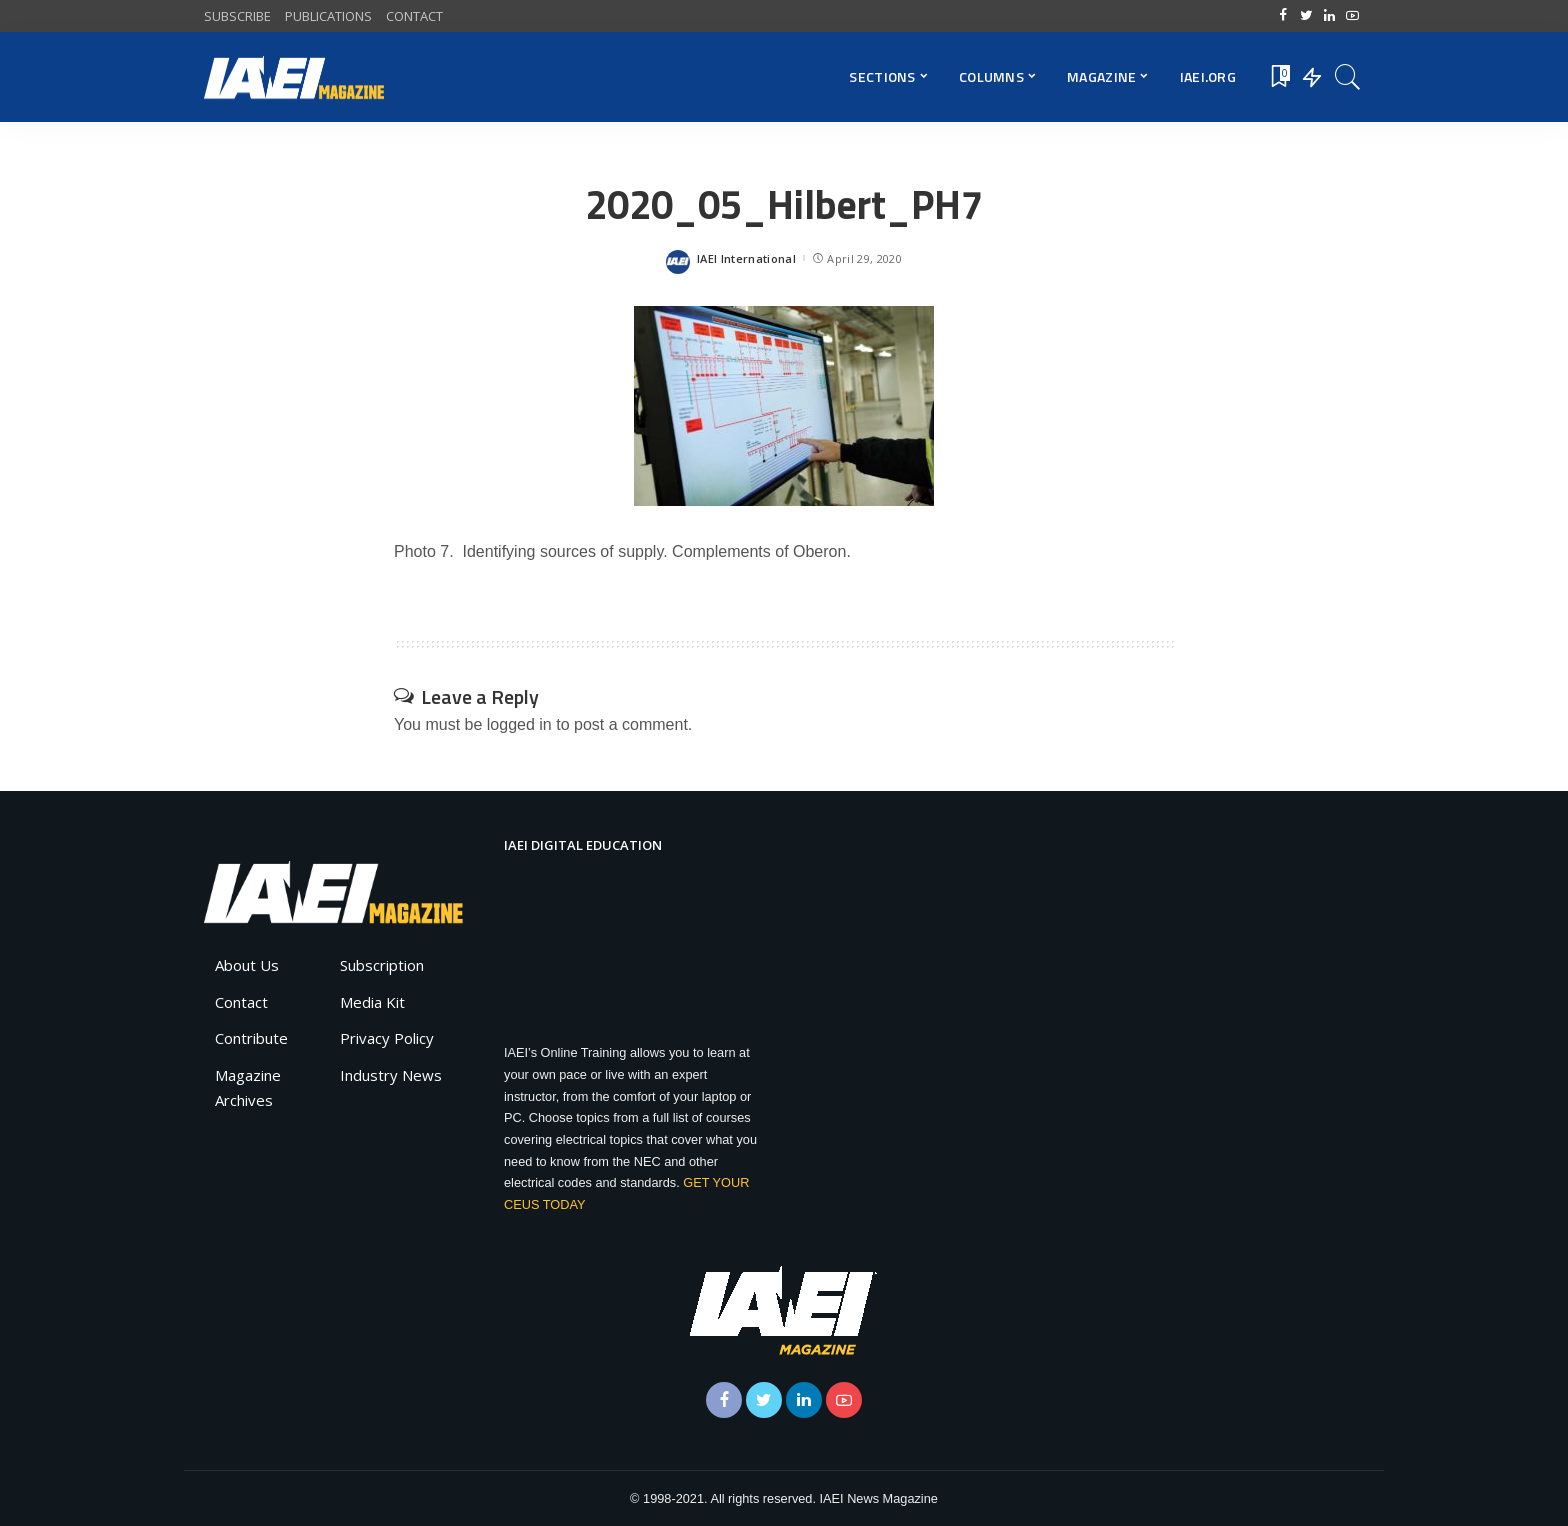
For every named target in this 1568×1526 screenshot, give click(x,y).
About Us (247, 965)
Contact (241, 1002)
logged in (519, 724)
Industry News (391, 1075)
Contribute (251, 1038)
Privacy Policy (387, 1038)
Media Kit (372, 1002)
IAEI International (746, 258)
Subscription (382, 965)
